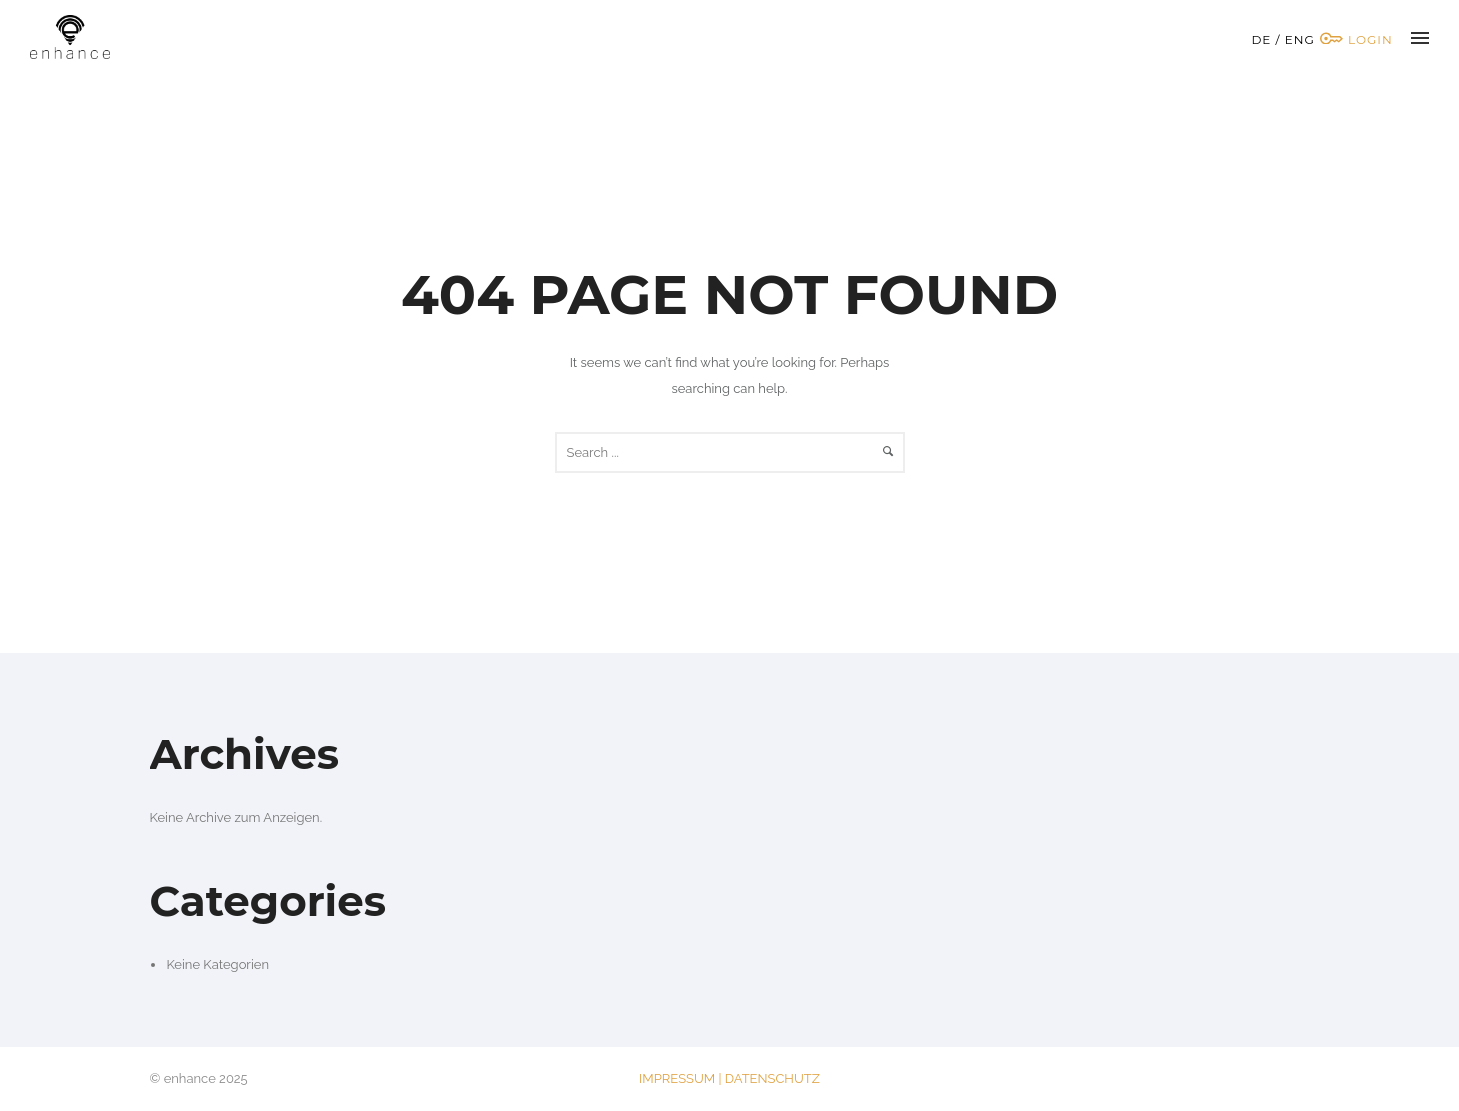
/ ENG (1295, 39)
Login (1356, 39)
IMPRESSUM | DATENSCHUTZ (729, 1078)
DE (1261, 39)
